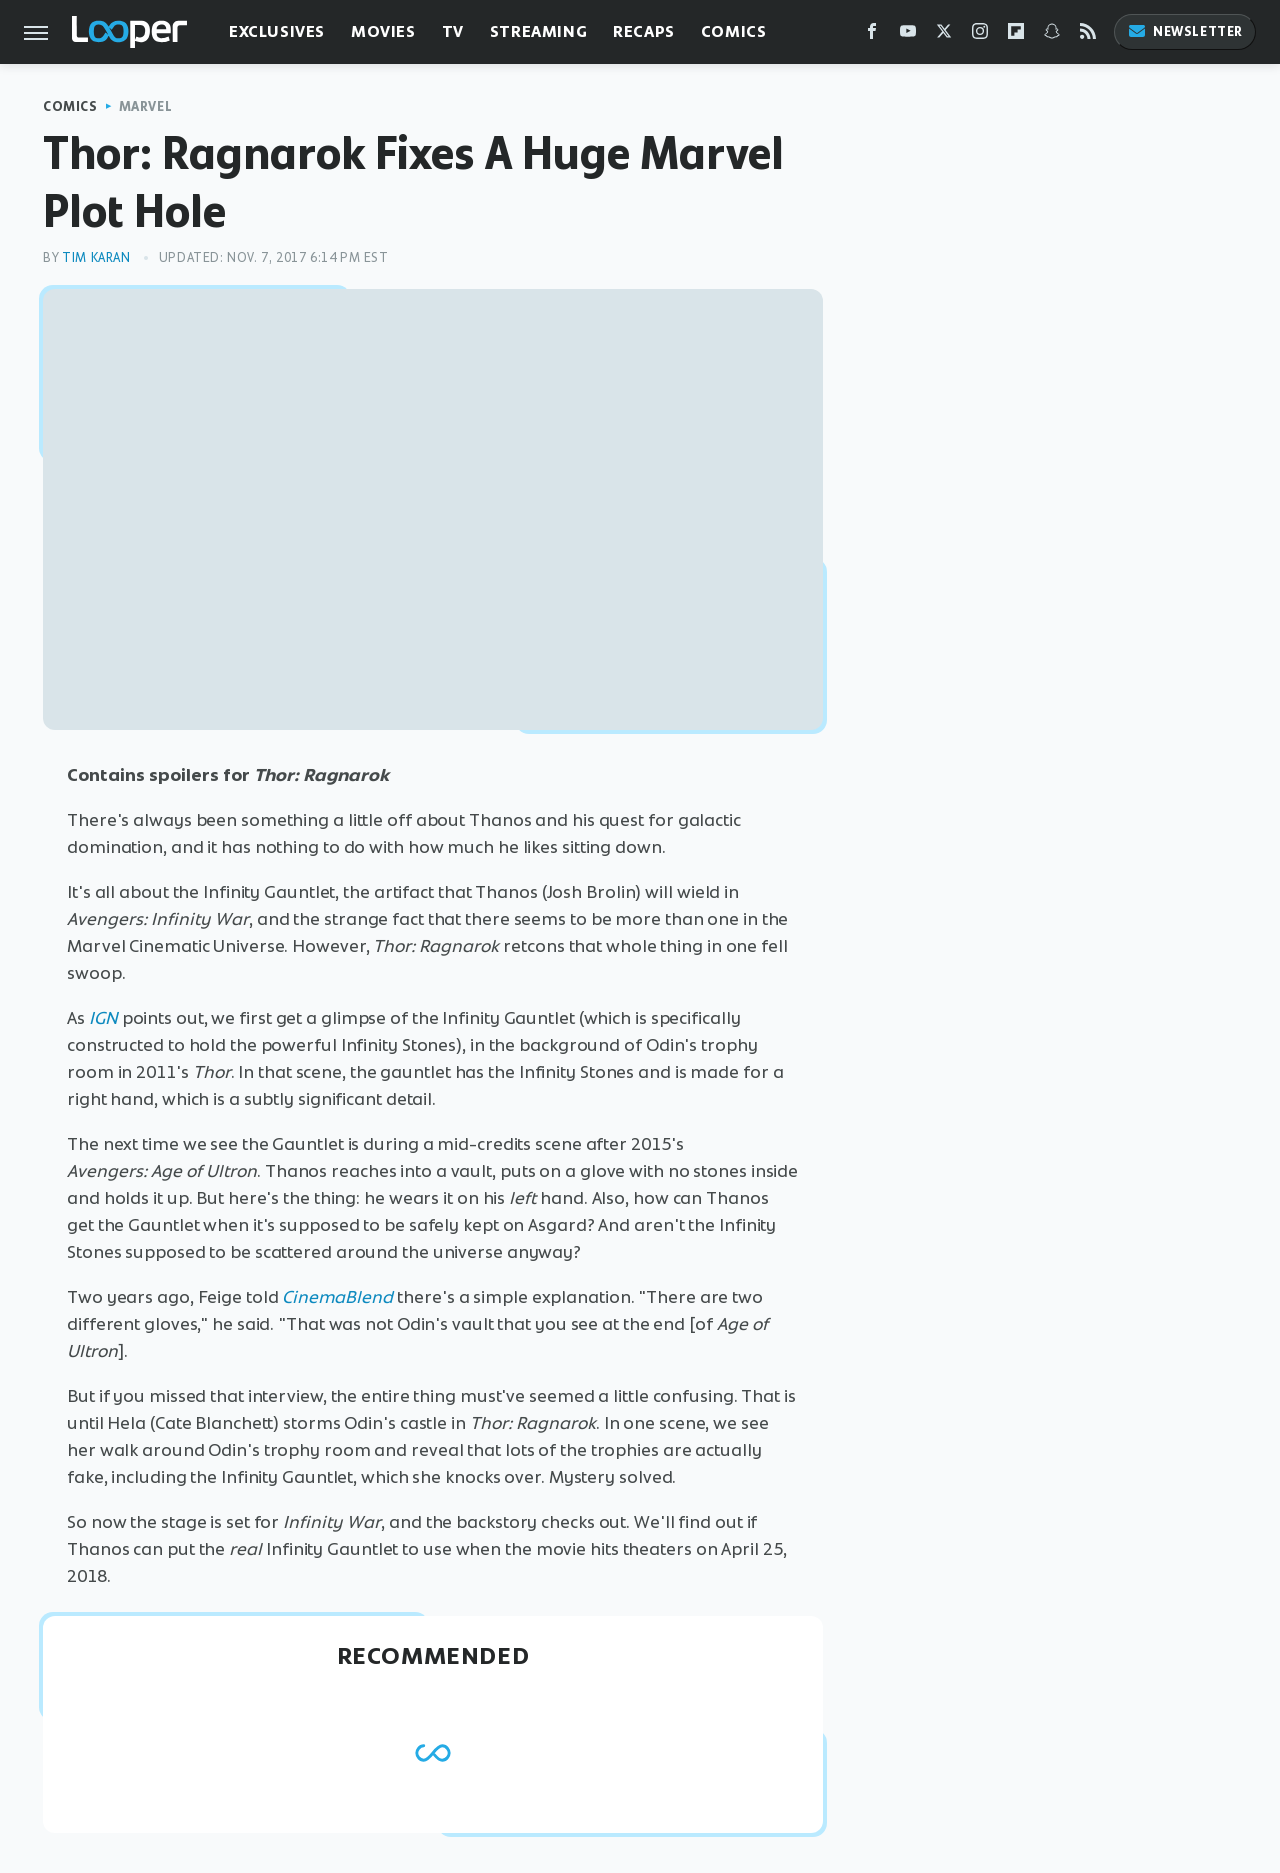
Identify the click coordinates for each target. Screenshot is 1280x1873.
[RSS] (1088, 35)
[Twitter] (944, 35)
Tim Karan (96, 257)
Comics (734, 31)
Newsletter (1185, 31)
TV (453, 31)
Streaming (538, 31)
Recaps (644, 31)
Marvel (146, 106)
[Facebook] (872, 35)
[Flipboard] (1016, 35)
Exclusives (277, 31)
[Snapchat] (1052, 35)
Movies (383, 31)
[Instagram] (980, 35)
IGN (103, 1018)
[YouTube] (908, 35)
